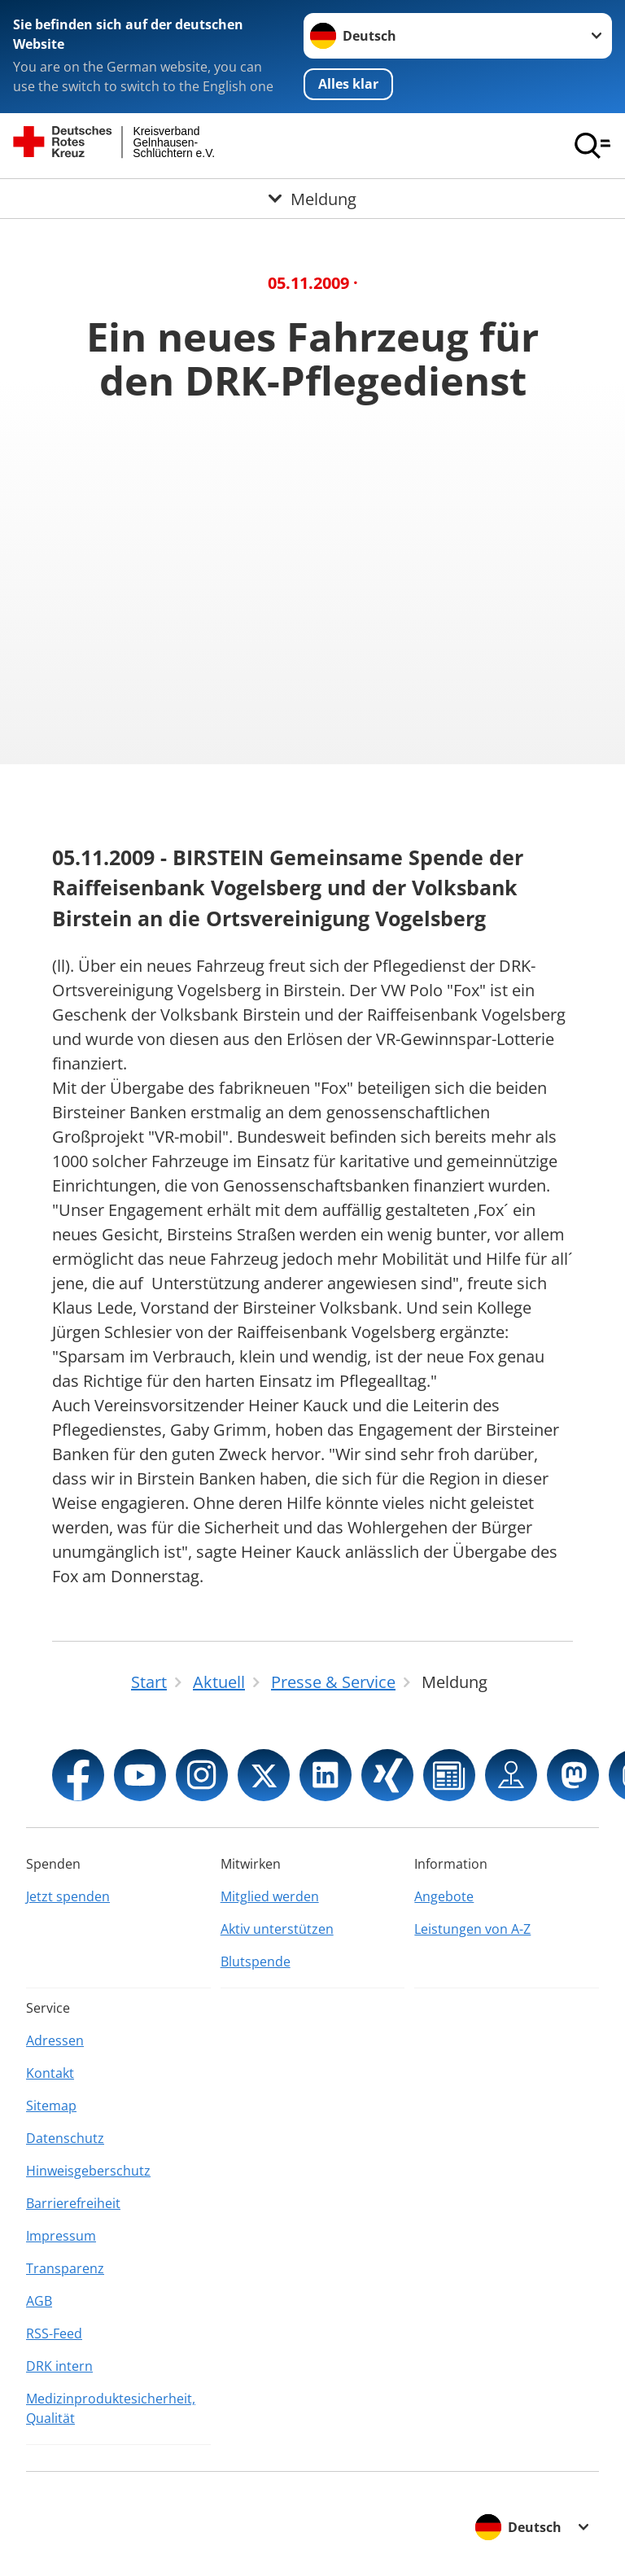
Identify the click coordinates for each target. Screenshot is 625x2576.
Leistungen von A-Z (472, 1929)
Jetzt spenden (68, 1896)
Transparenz (65, 2268)
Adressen (55, 2040)
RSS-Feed (54, 2333)
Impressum (61, 2236)
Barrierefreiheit (73, 2203)
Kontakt (50, 2073)
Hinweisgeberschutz (88, 2171)
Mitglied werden (270, 1896)
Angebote (444, 1896)
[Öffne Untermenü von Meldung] (312, 198)
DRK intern (59, 2366)
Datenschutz (65, 2138)
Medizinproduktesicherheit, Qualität (110, 2408)
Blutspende (256, 1961)
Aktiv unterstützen (277, 1929)
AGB (39, 2301)
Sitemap (51, 2106)
